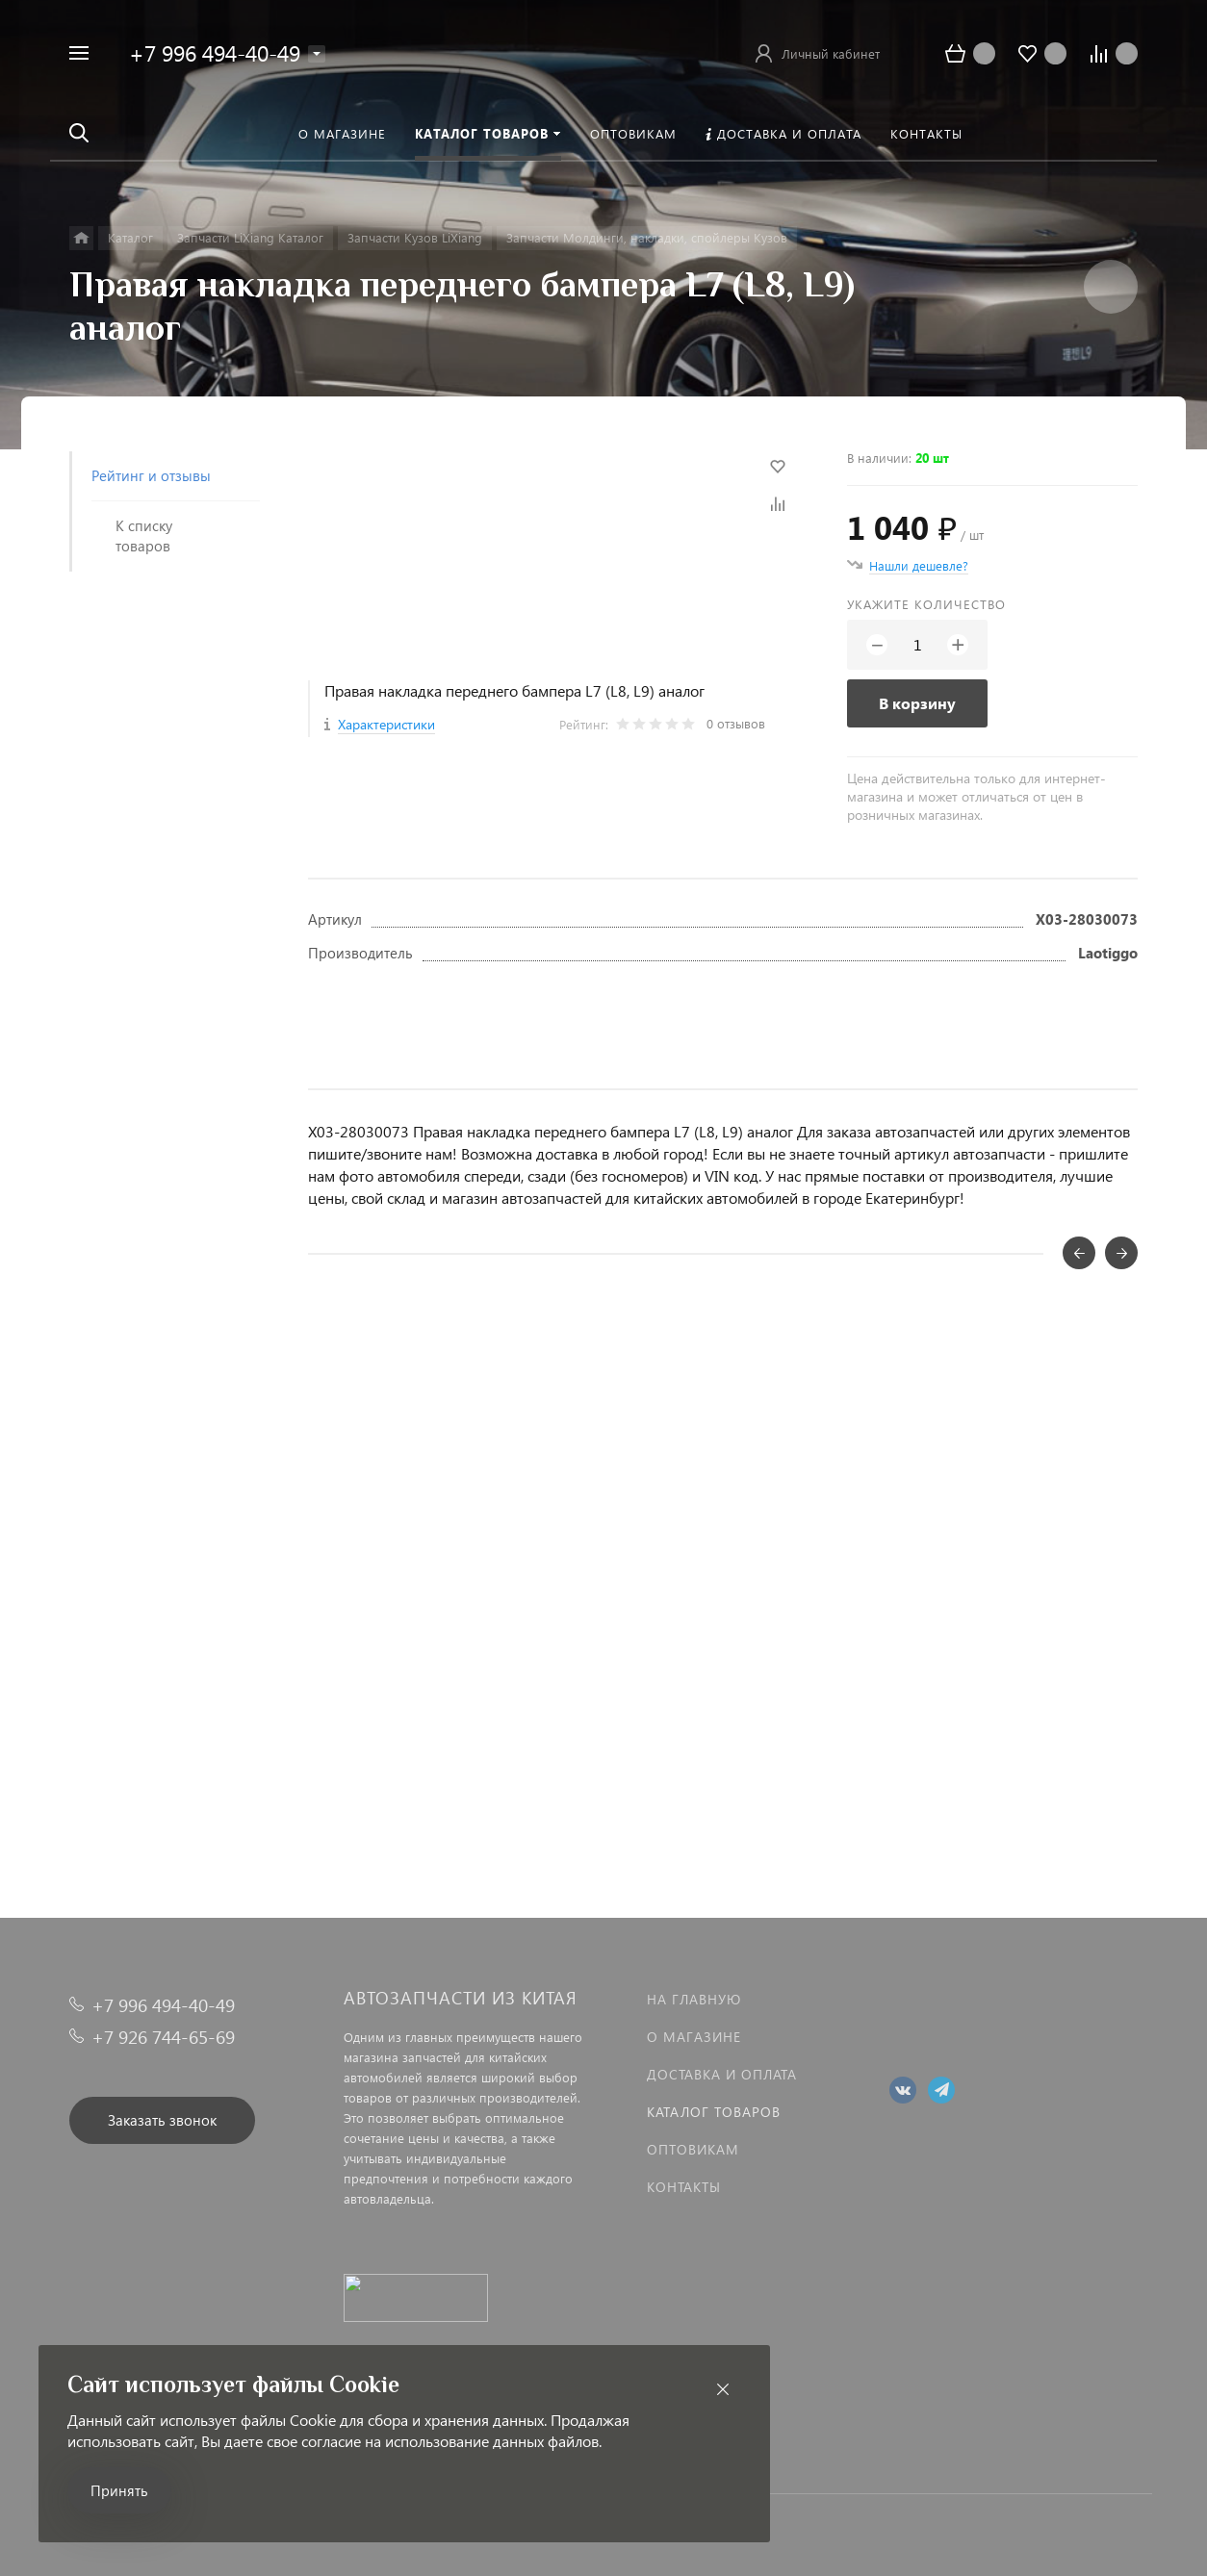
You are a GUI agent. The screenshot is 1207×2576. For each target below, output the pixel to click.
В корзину (917, 703)
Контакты (684, 2187)
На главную (694, 1999)
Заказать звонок (162, 2120)
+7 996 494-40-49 (214, 52)
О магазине (694, 2037)
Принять (119, 2490)
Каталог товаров (714, 2112)
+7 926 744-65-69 (163, 2037)
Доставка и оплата (722, 2074)
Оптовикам (693, 2149)
